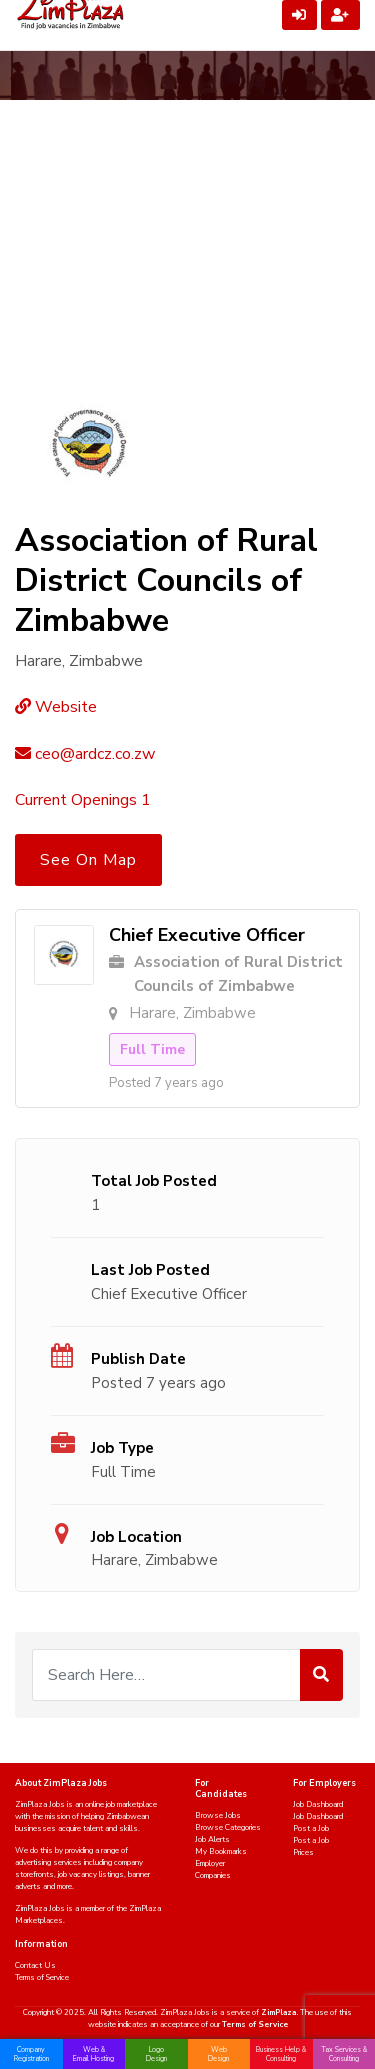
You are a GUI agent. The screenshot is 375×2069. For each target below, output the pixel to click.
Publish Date (138, 1359)
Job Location (136, 1537)
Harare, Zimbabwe (154, 1560)
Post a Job (311, 1828)
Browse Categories (228, 1827)
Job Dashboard (318, 1804)
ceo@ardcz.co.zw (85, 754)
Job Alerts (212, 1839)
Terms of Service (42, 1977)
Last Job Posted (150, 1270)
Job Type (122, 1448)
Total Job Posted (154, 1181)
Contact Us (35, 1965)
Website (56, 707)
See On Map (88, 860)
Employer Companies (213, 1869)
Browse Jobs (218, 1815)
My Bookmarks (221, 1851)
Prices (303, 1852)
